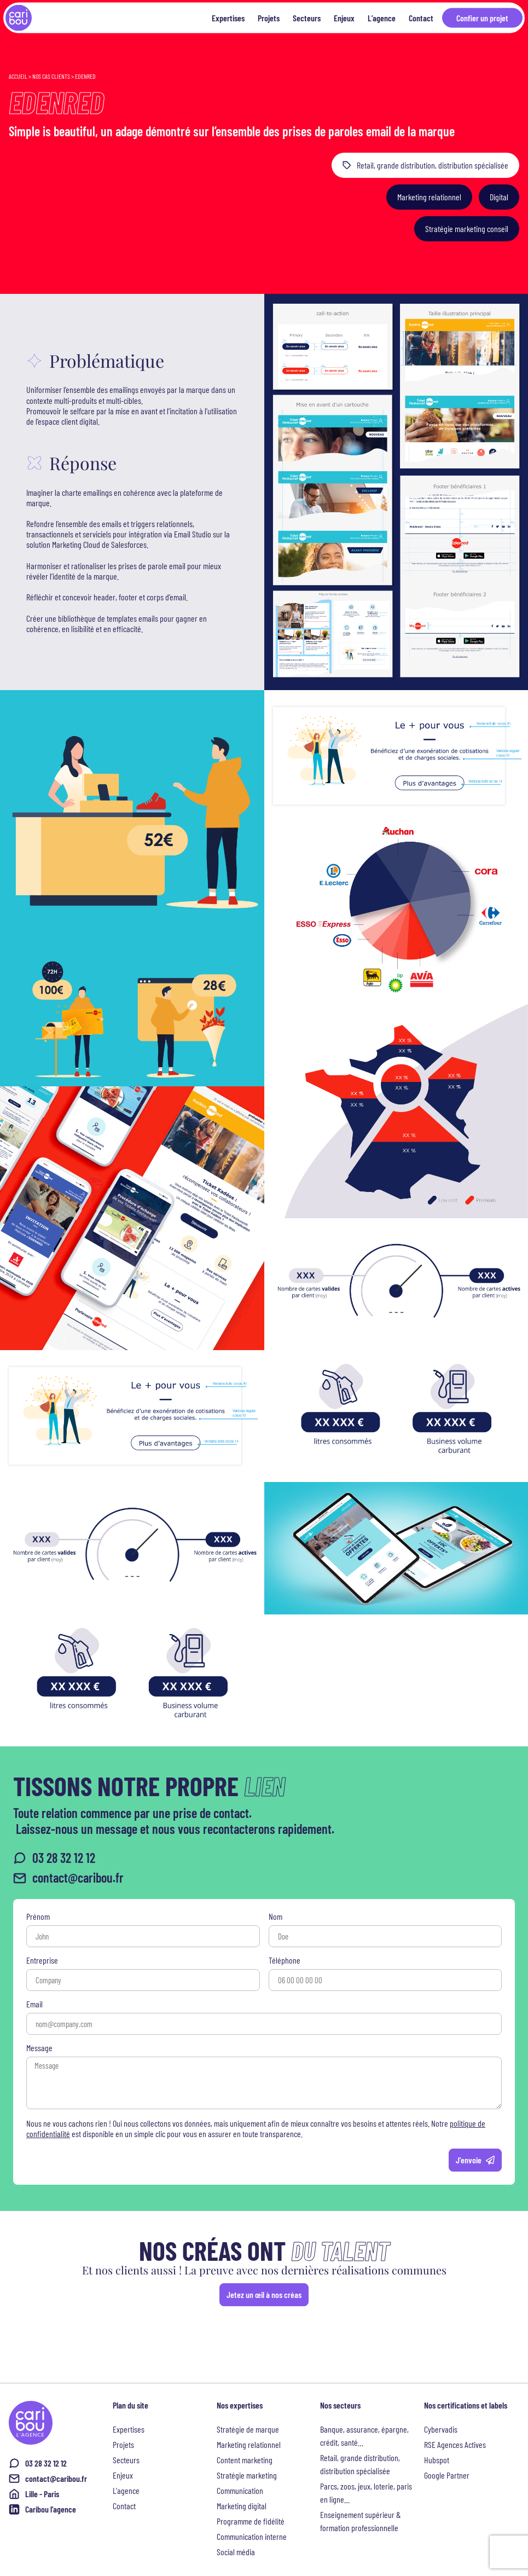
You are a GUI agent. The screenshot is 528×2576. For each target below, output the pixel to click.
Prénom (38, 1916)
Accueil (18, 76)
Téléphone (284, 1960)
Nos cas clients (51, 76)
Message (39, 2048)
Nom (275, 1916)
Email (34, 2004)
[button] (429, 197)
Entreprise (42, 1960)
